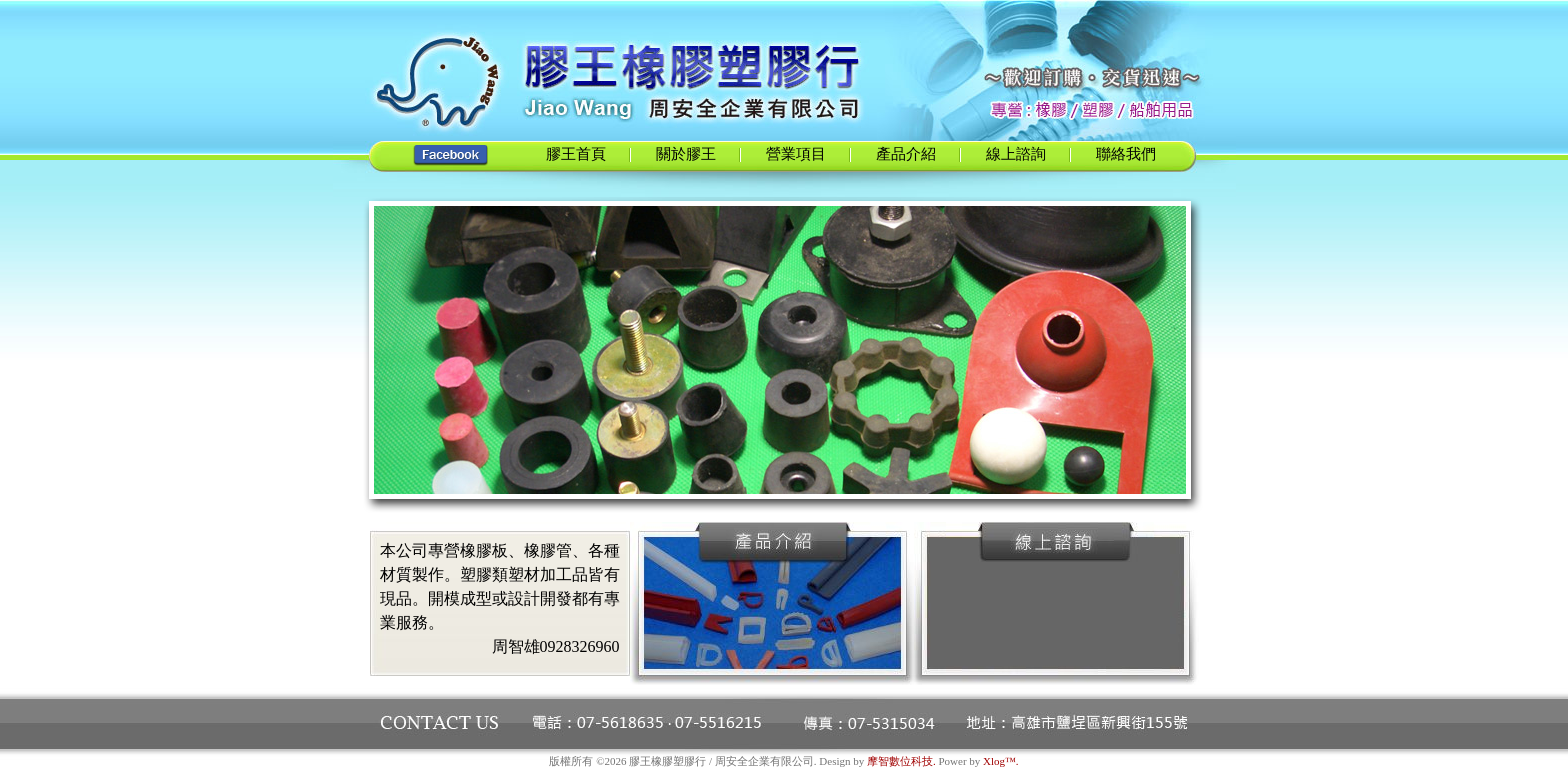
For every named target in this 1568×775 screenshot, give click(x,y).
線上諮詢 (1016, 154)
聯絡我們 (1126, 154)
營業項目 (796, 154)
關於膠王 (686, 154)
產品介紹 (906, 154)
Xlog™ (999, 761)
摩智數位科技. (901, 761)
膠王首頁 (576, 154)
